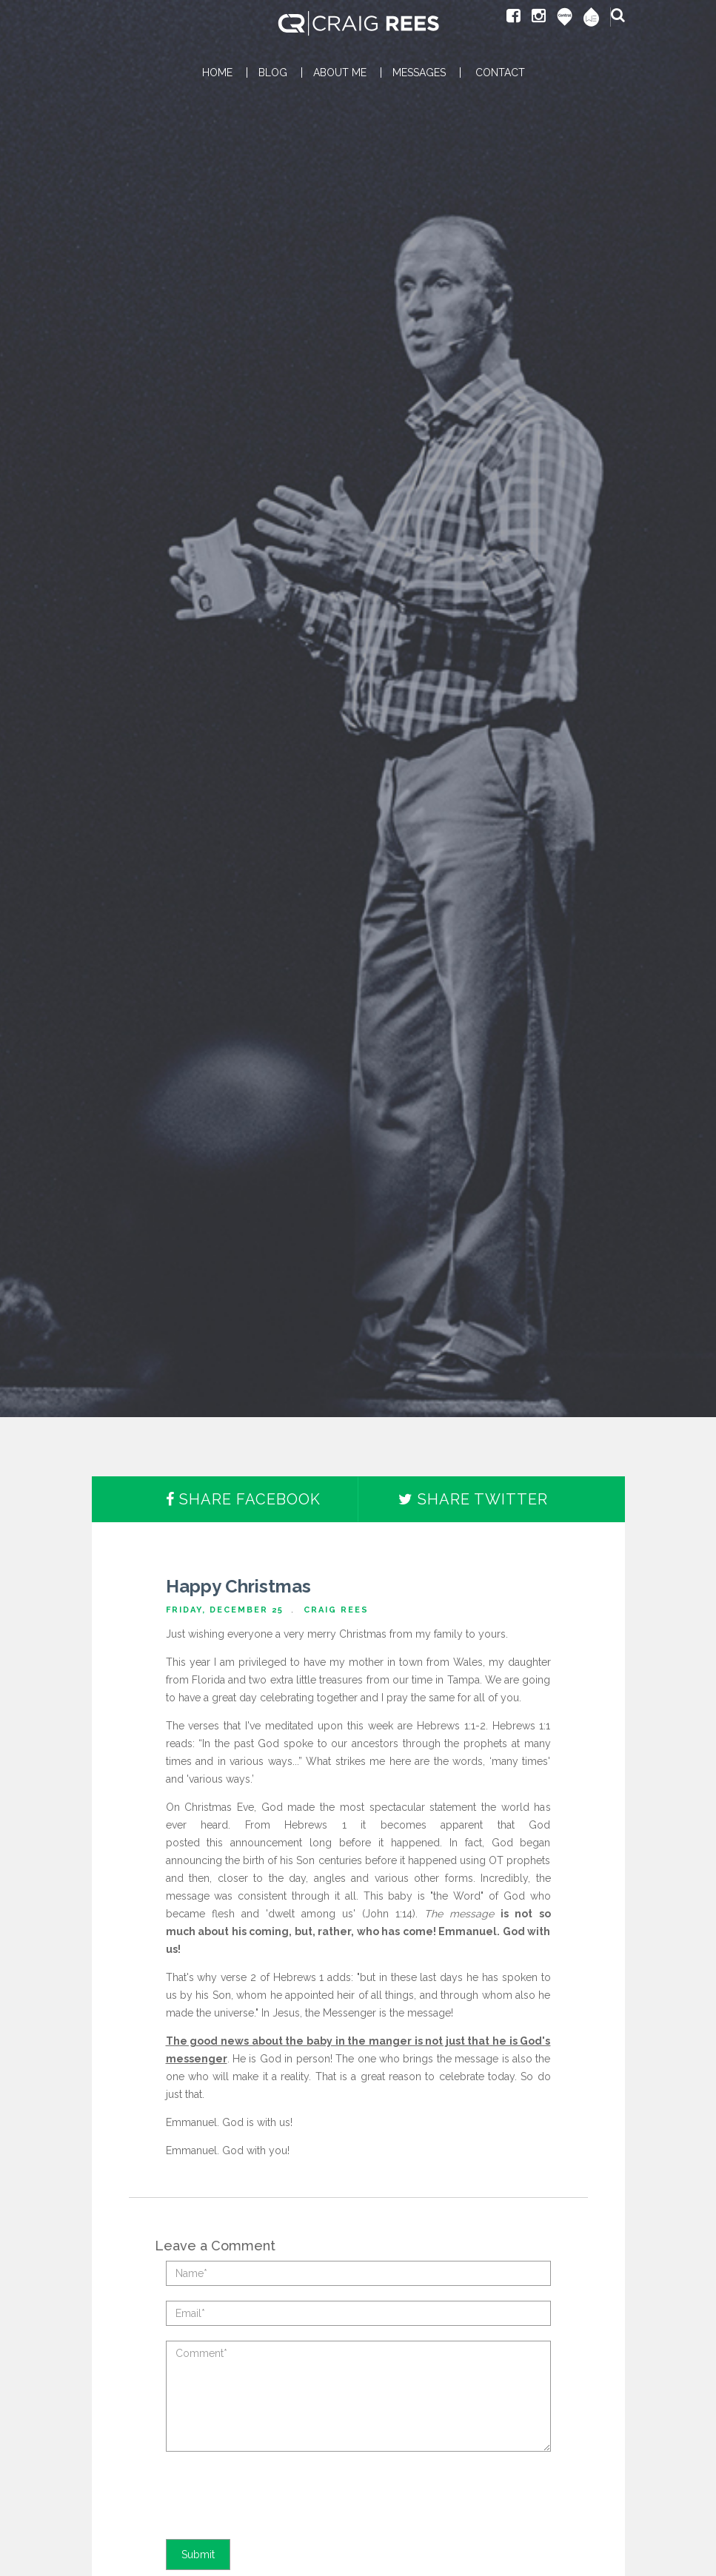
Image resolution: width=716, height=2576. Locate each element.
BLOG (272, 72)
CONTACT (500, 72)
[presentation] (278, 2495)
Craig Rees (336, 1610)
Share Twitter (473, 1499)
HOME (217, 72)
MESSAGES (419, 72)
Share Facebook (243, 1499)
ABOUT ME (340, 72)
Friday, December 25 (225, 1610)
